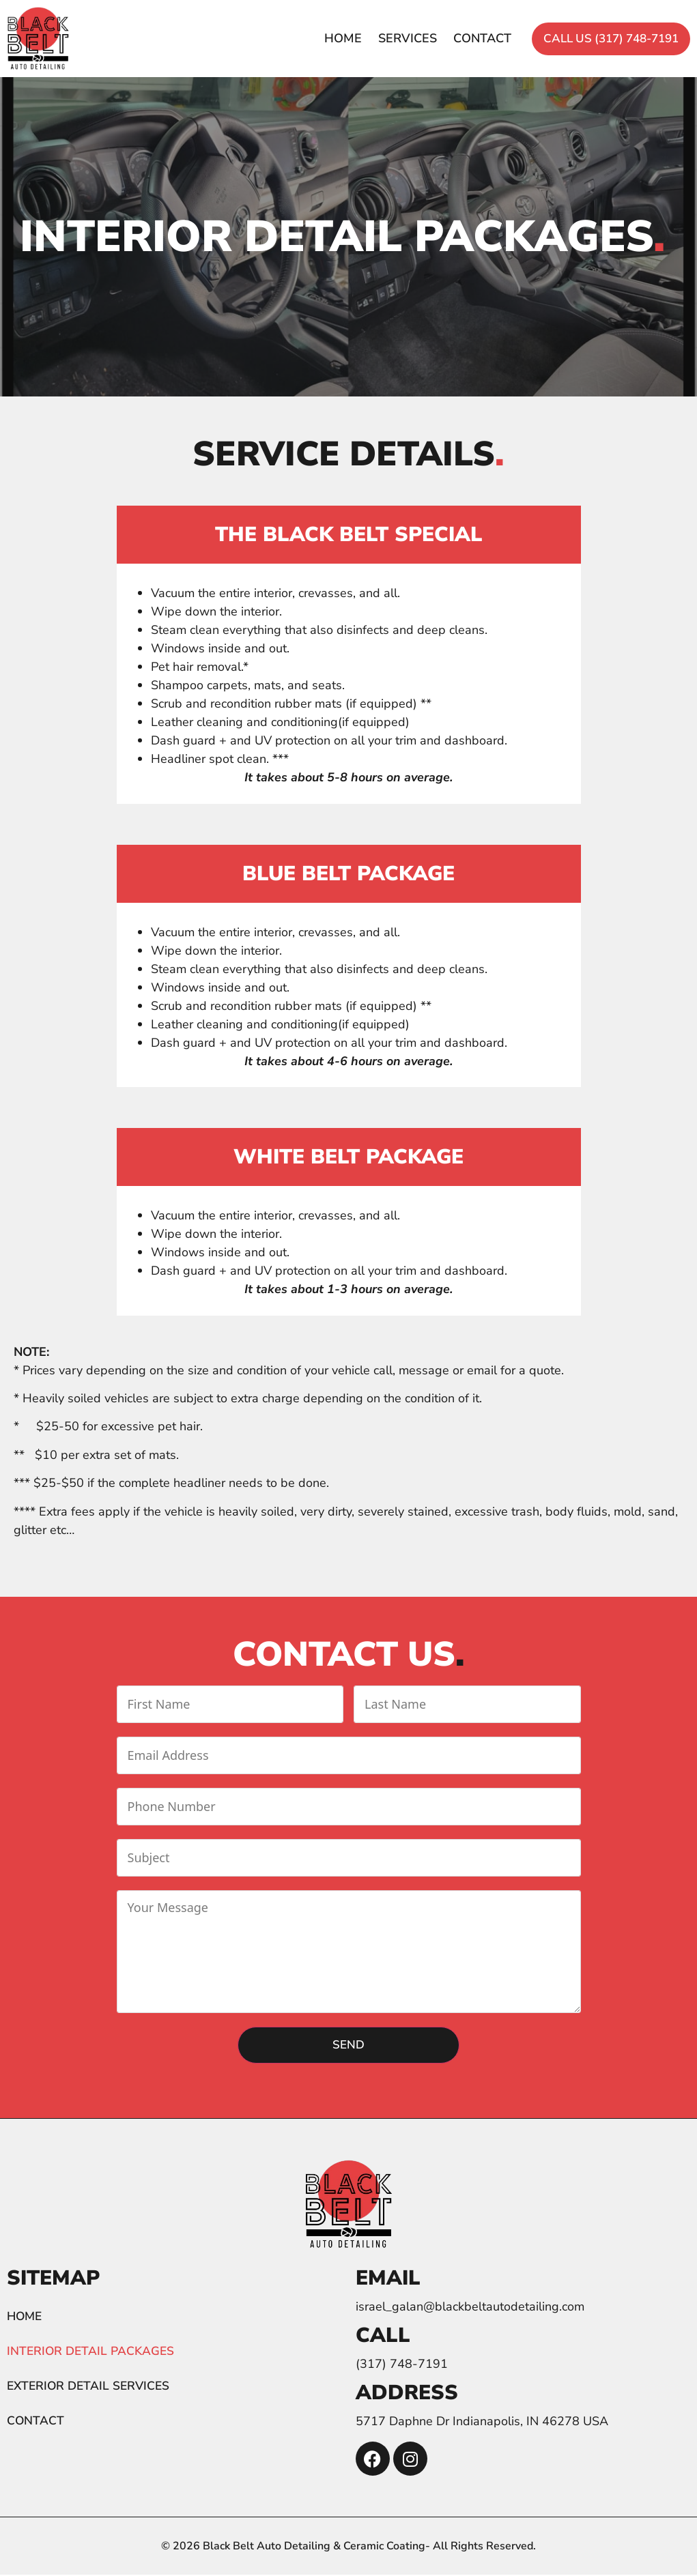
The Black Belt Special (349, 535)
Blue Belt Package (348, 874)
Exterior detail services (91, 2388)
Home (321, 38)
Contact (460, 38)
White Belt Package (348, 1157)
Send (348, 2045)
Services (385, 38)
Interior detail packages (93, 2353)
